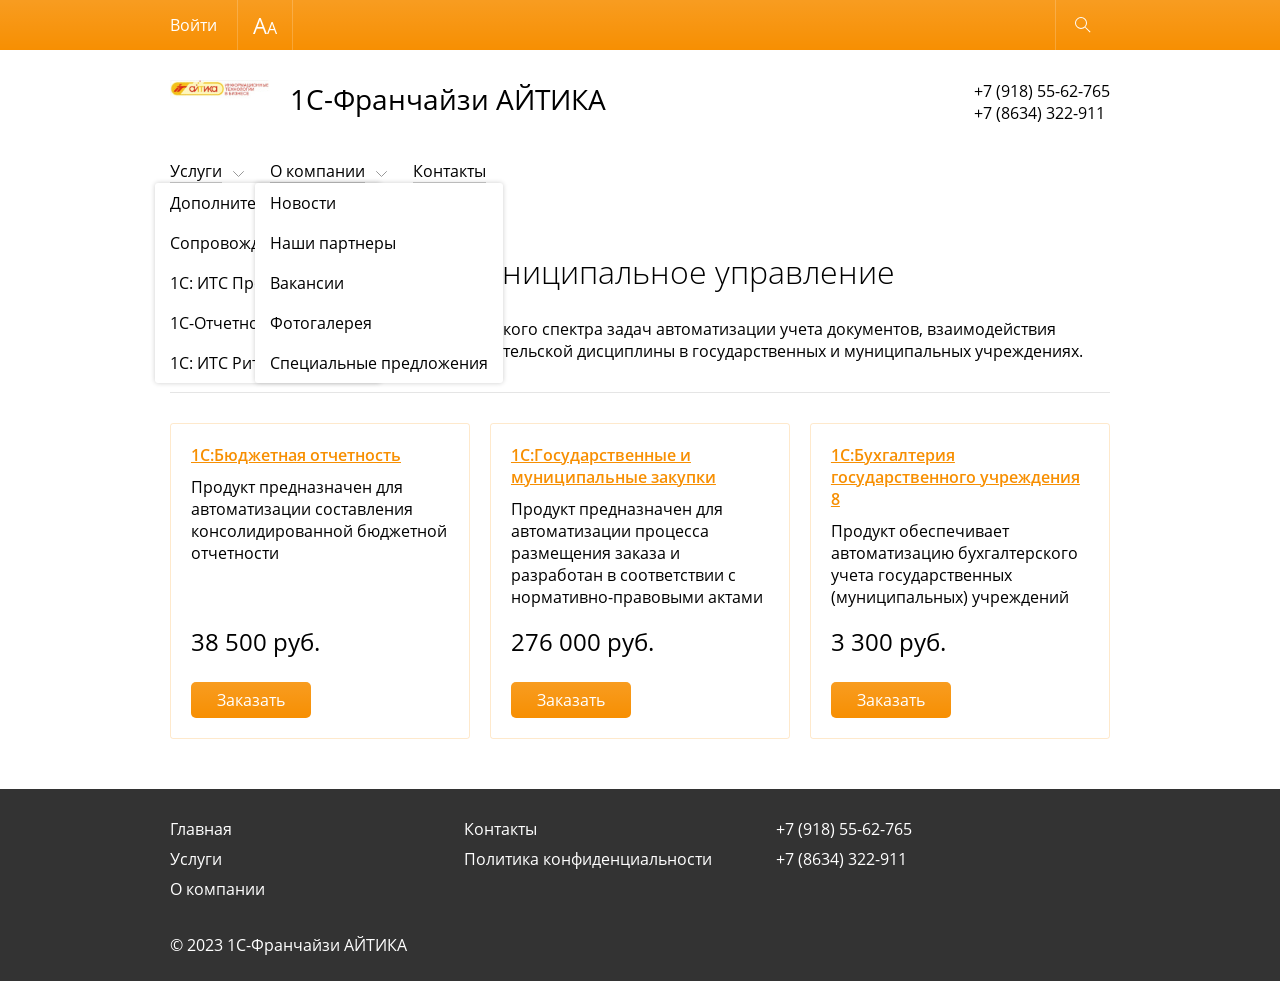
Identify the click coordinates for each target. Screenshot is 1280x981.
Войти (193, 25)
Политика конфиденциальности (588, 859)
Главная (201, 829)
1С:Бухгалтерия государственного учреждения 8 (955, 477)
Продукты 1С (280, 220)
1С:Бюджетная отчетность (296, 455)
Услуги (196, 171)
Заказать (251, 700)
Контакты (449, 171)
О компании (317, 171)
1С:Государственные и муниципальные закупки (613, 466)
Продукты (198, 220)
